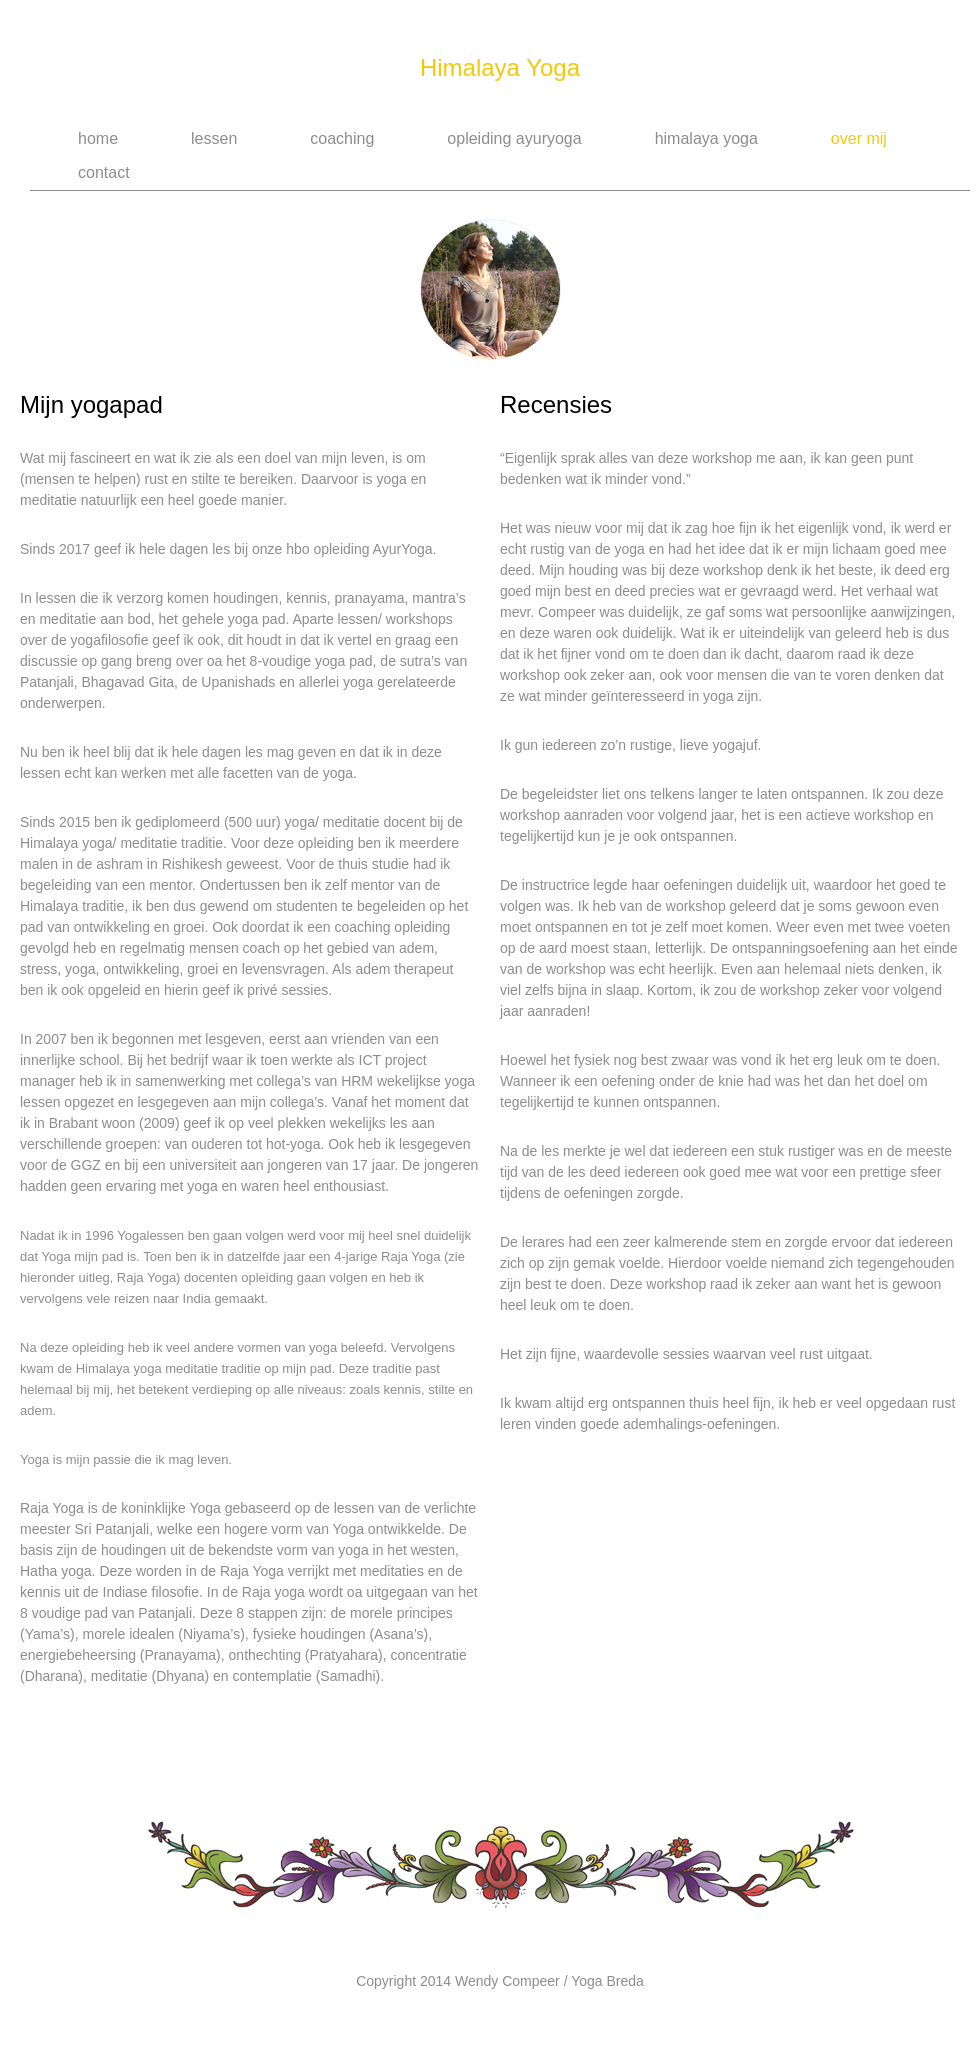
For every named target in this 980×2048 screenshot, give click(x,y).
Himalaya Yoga (500, 67)
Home (98, 138)
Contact (104, 172)
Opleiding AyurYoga (514, 138)
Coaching (342, 138)
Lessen (214, 138)
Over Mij (859, 138)
